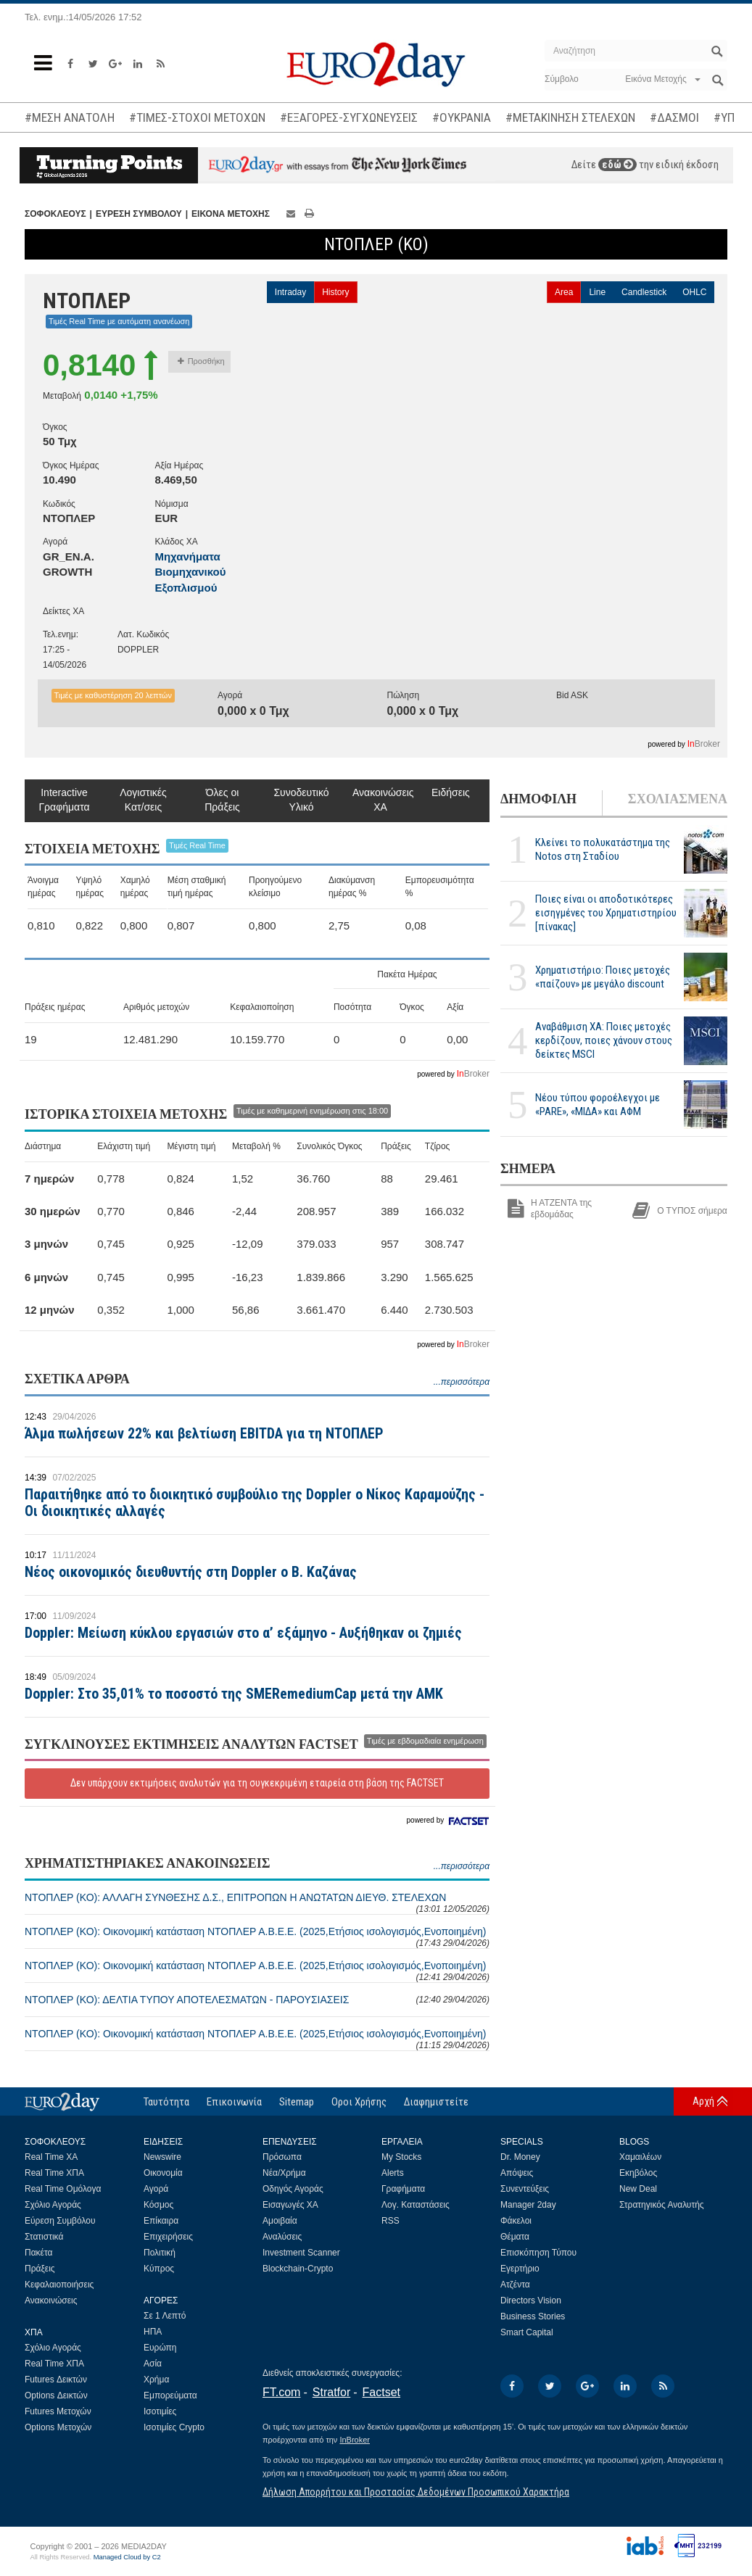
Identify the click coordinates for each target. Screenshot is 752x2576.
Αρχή (703, 2101)
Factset (381, 2392)
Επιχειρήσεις (168, 2237)
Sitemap (296, 2101)
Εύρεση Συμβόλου (60, 2221)
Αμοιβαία (280, 2221)
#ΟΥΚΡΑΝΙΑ (461, 117)
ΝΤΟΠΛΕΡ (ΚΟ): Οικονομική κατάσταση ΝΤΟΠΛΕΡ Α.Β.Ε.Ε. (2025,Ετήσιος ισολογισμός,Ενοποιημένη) (257, 1937)
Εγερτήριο (520, 2269)
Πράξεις (40, 2269)
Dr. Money (520, 2157)
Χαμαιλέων (640, 2157)
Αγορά (156, 2189)
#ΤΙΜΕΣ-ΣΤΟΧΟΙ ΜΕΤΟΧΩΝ (197, 117)
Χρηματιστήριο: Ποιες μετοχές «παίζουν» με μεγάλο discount (602, 977)
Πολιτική (159, 2253)
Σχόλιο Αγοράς (53, 2205)
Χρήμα (156, 2379)
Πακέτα (38, 2253)
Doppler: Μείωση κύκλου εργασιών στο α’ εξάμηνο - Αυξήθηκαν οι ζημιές (243, 1632)
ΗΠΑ (153, 2332)
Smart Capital (526, 2332)
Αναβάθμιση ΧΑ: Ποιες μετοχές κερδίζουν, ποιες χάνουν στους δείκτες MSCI (603, 1040)
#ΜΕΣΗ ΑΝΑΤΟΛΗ (70, 117)
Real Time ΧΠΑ (54, 2173)
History (335, 292)
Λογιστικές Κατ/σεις (143, 800)
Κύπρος (159, 2269)
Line (597, 292)
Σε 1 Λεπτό (165, 2316)
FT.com (281, 2392)
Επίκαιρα (161, 2221)
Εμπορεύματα (170, 2395)
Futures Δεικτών (56, 2379)
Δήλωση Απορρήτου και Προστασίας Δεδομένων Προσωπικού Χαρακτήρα (416, 2492)
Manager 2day (528, 2205)
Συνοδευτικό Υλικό (301, 800)
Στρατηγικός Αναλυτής (661, 2205)
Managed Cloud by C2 (127, 2557)
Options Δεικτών (56, 2395)
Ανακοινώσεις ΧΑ (380, 800)
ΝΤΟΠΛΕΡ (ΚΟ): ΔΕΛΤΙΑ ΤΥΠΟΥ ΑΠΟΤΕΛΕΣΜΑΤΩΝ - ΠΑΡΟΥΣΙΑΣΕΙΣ (257, 1999)
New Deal (638, 2189)
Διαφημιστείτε (436, 2101)
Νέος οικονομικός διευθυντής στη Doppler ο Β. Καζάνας (191, 1572)
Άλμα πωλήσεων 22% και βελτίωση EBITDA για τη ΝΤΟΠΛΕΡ (204, 1433)
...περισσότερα (461, 1382)
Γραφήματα (403, 2189)
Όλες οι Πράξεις (222, 800)
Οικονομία (163, 2173)
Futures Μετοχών (58, 2411)
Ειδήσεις (450, 792)
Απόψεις (516, 2173)
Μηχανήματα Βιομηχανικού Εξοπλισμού (190, 572)
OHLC (694, 292)
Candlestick (643, 292)
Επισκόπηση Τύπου (538, 2253)
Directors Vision (530, 2300)
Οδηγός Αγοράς (293, 2189)
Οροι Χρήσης (359, 2101)
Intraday (290, 292)
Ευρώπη (160, 2348)
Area (564, 292)
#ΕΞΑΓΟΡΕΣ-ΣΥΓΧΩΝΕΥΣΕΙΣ (349, 117)
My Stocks (401, 2157)
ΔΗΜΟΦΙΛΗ (538, 799)
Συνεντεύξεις (524, 2189)
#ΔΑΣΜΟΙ (674, 117)
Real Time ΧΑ (51, 2157)
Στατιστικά (44, 2237)
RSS (390, 2221)
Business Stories (532, 2316)
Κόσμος (158, 2205)
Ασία (153, 2363)
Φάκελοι (516, 2221)
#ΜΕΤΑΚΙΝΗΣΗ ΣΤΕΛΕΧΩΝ (570, 117)
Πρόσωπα (282, 2157)
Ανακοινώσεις (51, 2300)
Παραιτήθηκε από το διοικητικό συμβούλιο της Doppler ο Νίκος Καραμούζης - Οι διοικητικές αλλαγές (254, 1503)
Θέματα (514, 2237)
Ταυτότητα (166, 2101)
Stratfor (331, 2392)
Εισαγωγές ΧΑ (290, 2205)
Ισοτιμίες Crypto (174, 2427)
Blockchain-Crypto (298, 2269)
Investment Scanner (301, 2253)
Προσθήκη (201, 361)
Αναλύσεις (282, 2237)
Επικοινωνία (234, 2101)
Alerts (392, 2173)
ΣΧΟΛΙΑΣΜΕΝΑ (677, 799)
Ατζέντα (515, 2284)
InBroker (354, 2439)
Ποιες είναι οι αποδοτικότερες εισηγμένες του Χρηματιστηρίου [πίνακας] (606, 913)
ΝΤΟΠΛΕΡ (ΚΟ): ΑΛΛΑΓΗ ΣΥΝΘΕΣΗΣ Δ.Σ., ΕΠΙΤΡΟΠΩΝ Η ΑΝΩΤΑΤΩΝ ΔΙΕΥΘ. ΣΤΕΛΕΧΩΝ (257, 1903)
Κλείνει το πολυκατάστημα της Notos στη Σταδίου (602, 849)
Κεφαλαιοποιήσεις (59, 2284)
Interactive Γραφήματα (63, 800)
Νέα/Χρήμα (284, 2173)
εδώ (617, 164)
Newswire (162, 2157)
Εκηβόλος (638, 2173)
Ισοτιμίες (160, 2411)
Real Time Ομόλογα (63, 2189)
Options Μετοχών (58, 2427)
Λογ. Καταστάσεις (415, 2205)
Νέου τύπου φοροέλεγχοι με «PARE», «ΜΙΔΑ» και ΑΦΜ (597, 1104)
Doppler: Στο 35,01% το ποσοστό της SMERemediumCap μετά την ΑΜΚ (234, 1693)
